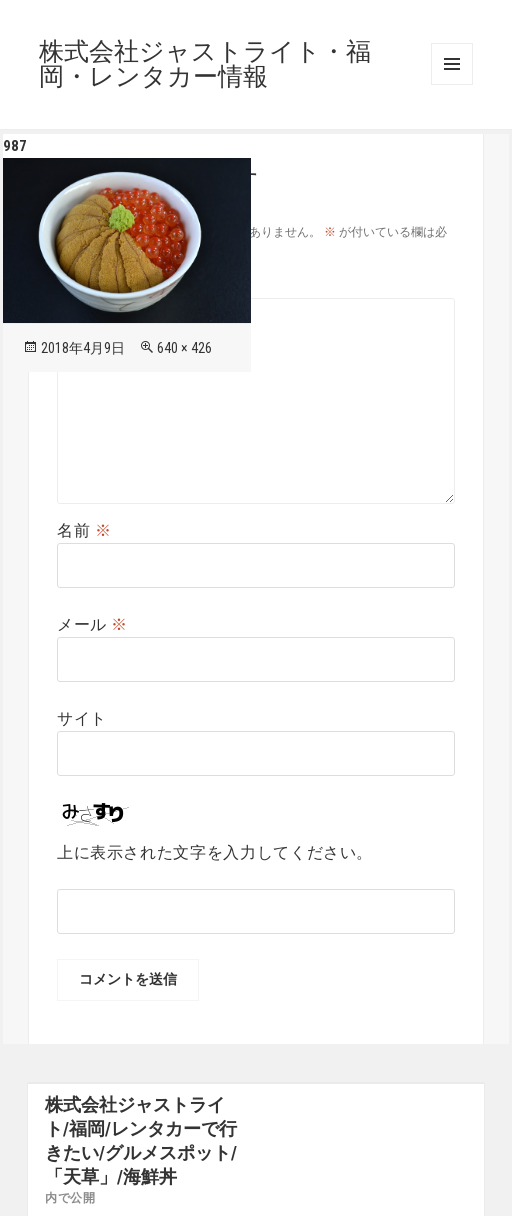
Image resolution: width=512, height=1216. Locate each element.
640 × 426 (184, 348)
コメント (101, 285)
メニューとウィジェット (452, 64)
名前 (84, 530)
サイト (82, 718)
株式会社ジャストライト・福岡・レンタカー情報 (205, 64)
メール (92, 624)
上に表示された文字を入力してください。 (215, 852)
